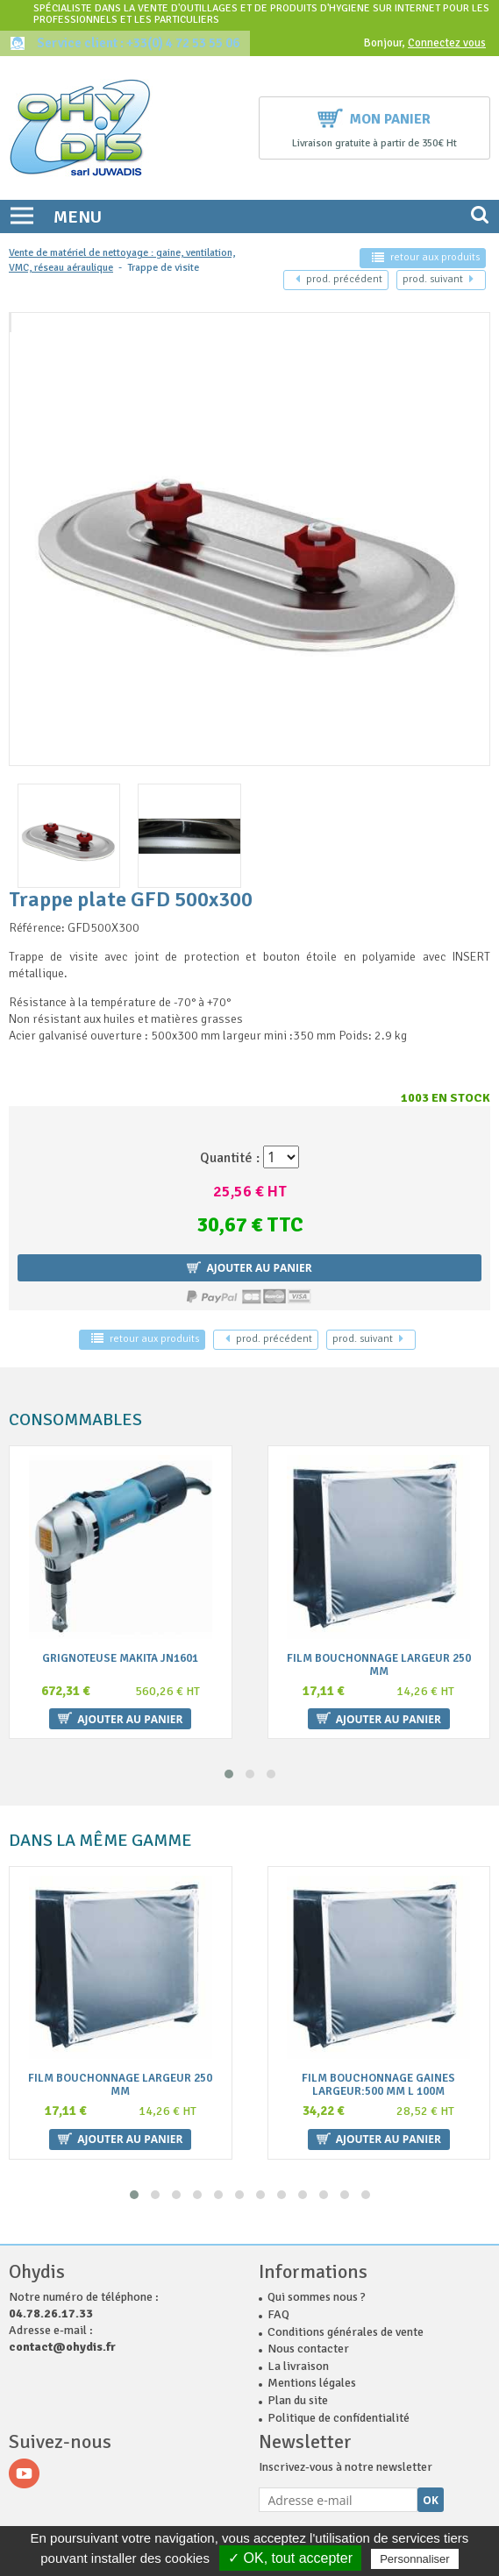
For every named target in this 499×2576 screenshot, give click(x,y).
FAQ (278, 2314)
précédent (339, 279)
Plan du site (297, 2400)
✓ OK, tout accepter (290, 2558)
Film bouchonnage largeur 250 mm (379, 1664)
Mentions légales (311, 2382)
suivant (438, 279)
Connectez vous (447, 43)
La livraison (298, 2366)
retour (426, 257)
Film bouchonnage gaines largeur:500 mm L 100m (378, 2085)
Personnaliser (415, 2558)
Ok (430, 2500)
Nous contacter (308, 2348)
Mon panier (374, 117)
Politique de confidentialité (338, 2417)
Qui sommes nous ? (316, 2296)
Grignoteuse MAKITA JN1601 (120, 1657)
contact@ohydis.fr (62, 2346)
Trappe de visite (163, 267)
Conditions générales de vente (345, 2331)
